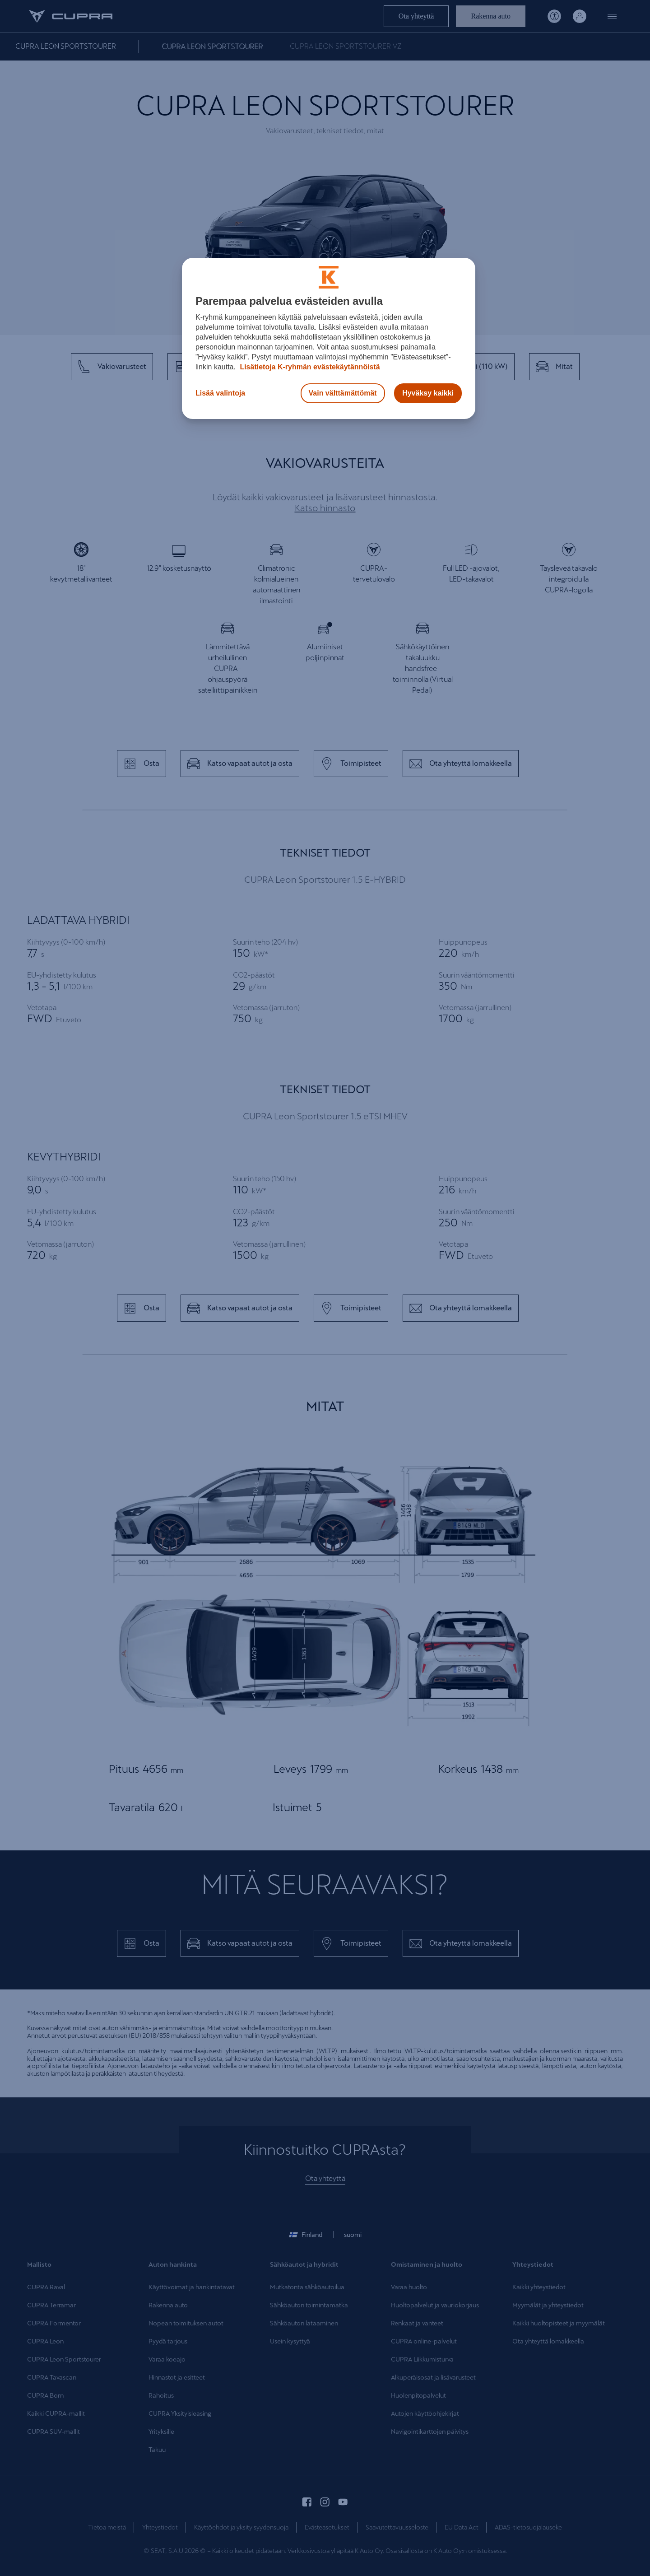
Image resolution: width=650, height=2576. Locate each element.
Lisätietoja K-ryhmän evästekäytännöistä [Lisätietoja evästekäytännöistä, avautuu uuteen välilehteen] (309, 367)
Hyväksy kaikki (428, 393)
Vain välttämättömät (343, 393)
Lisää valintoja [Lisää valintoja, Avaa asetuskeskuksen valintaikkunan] (220, 393)
